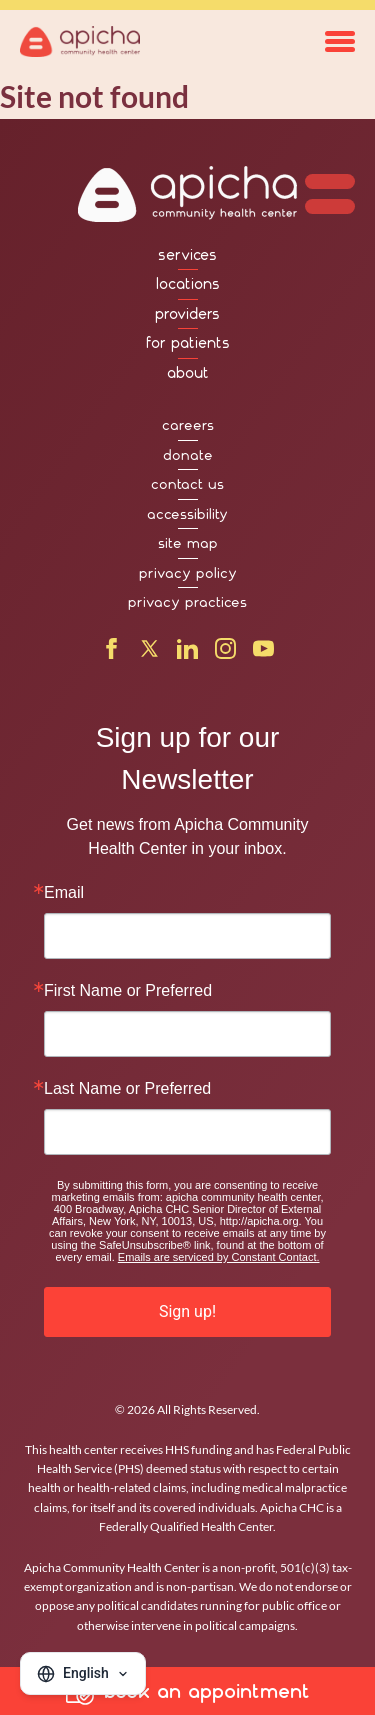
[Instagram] (225, 653)
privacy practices (187, 602)
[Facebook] (111, 653)
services (187, 255)
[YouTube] (263, 653)
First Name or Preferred (128, 991)
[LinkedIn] (187, 653)
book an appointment (188, 1691)
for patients (188, 343)
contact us (187, 484)
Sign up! (187, 1311)
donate (188, 455)
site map (188, 543)
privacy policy (188, 573)
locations (188, 284)
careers (188, 425)
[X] (149, 653)
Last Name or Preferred (127, 1089)
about (188, 373)
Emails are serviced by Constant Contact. (219, 1257)
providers (187, 314)
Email (64, 893)
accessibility (187, 514)
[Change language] (83, 1673)
